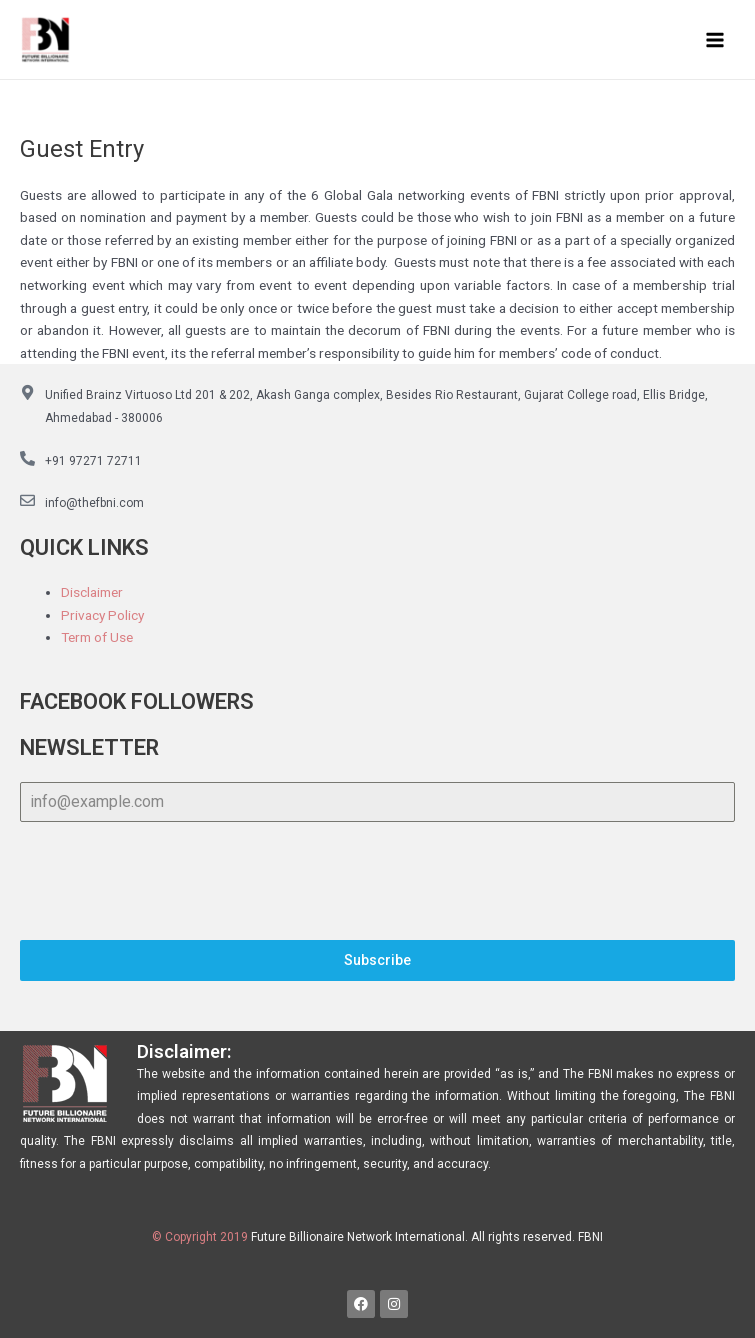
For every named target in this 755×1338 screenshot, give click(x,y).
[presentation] (377, 882)
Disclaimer (92, 592)
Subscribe (377, 961)
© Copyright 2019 (200, 1238)
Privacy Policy (102, 615)
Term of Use (97, 637)
